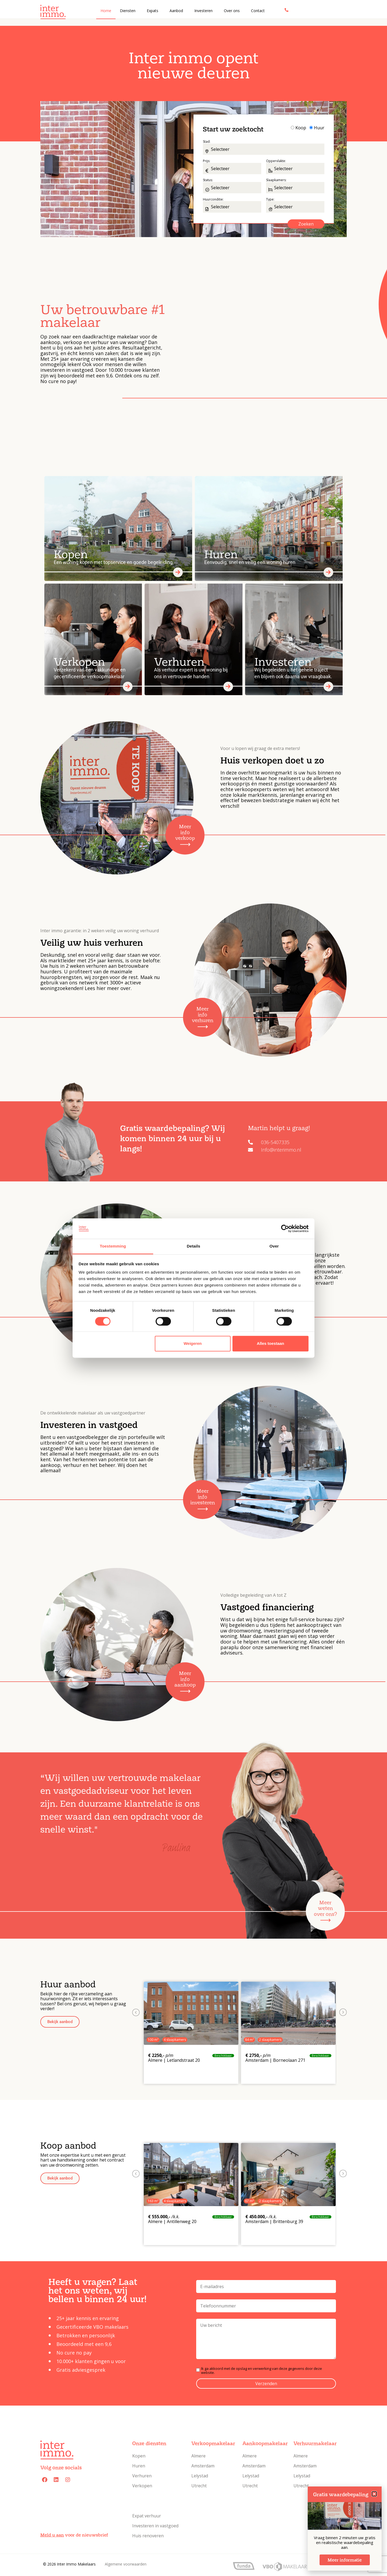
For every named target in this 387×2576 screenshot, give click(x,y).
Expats (152, 10)
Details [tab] (193, 1246)
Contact (258, 10)
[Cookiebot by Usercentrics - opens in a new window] (285, 1228)
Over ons (232, 10)
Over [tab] (274, 1246)
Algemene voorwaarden (125, 2564)
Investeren (203, 10)
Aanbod (176, 10)
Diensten (127, 10)
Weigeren (193, 1343)
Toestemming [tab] (113, 1246)
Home (106, 10)
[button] (60, 2022)
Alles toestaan (270, 1343)
